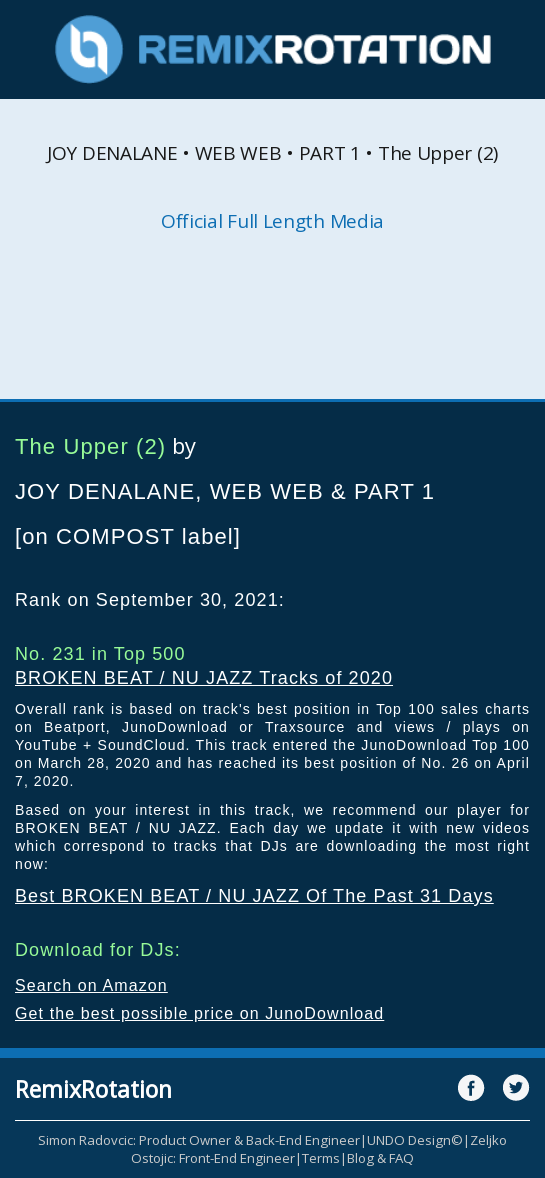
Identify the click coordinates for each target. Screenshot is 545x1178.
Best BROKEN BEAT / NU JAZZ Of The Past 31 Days (254, 896)
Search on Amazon (91, 985)
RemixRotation (93, 1089)
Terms (321, 1158)
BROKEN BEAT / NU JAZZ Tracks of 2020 (204, 678)
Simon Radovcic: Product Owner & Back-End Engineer (199, 1140)
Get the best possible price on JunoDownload (199, 1013)
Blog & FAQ (380, 1158)
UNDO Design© (415, 1140)
